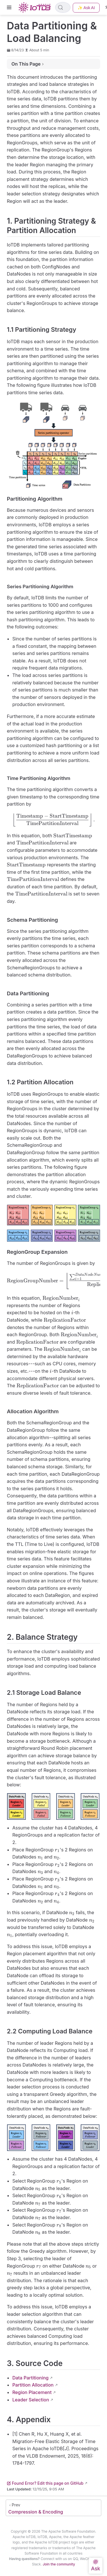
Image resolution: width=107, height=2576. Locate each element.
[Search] (62, 7)
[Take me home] (36, 7)
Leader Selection (30, 2400)
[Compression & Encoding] (53, 2508)
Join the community (59, 2564)
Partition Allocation (33, 2385)
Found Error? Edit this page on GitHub (45, 2483)
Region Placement (32, 2392)
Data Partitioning (30, 2378)
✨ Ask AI (86, 7)
